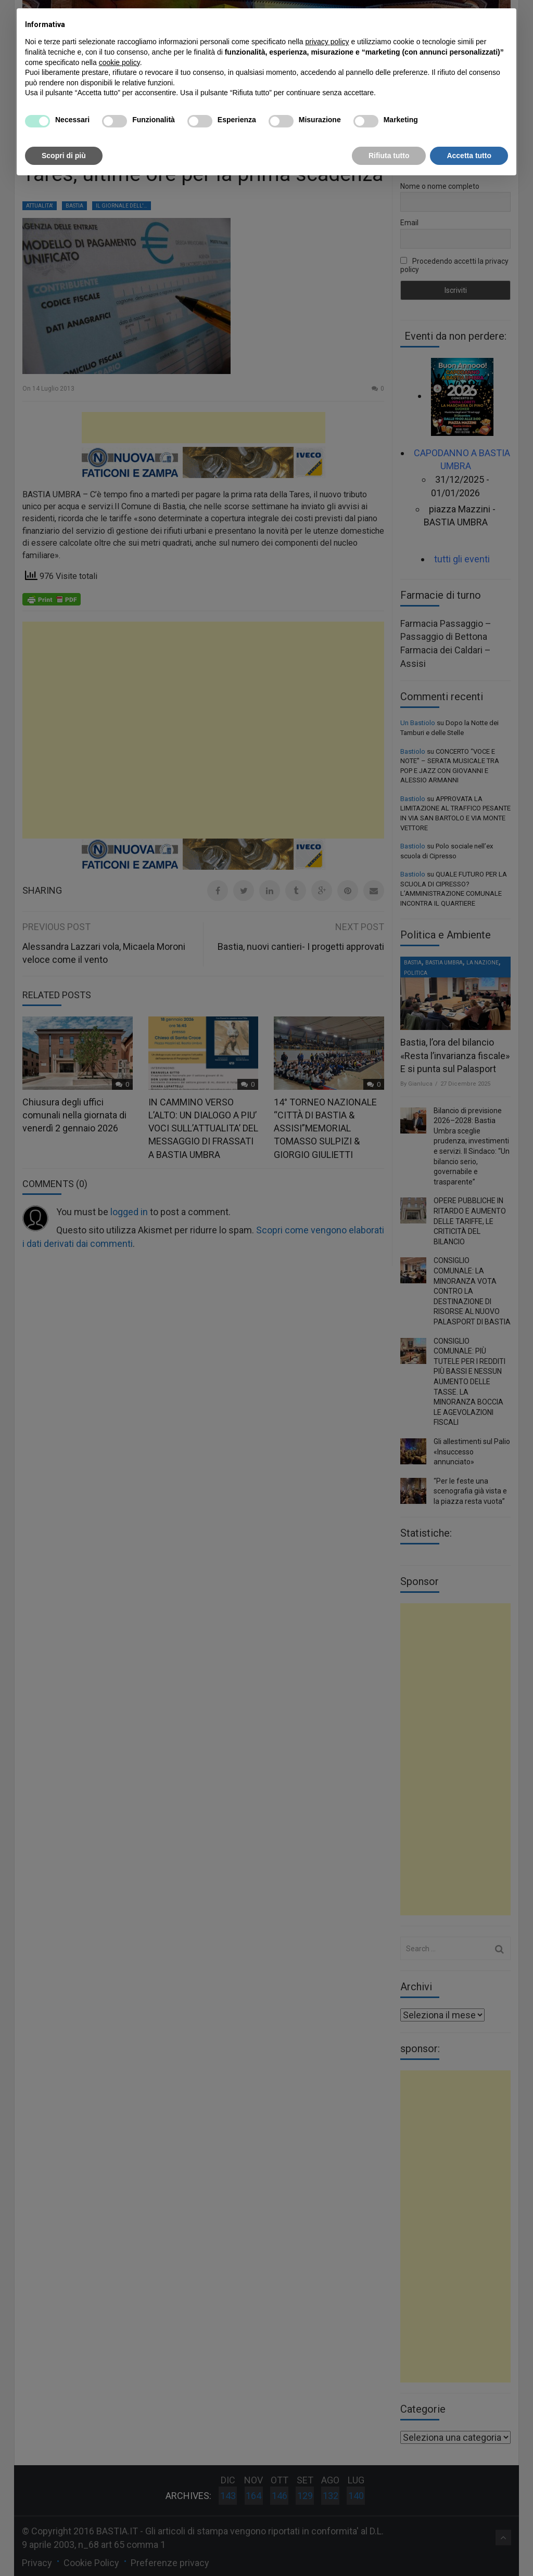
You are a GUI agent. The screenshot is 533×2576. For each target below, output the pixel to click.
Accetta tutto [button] (469, 155)
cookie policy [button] (119, 62)
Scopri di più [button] (64, 155)
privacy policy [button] (327, 41)
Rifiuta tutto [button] (389, 155)
